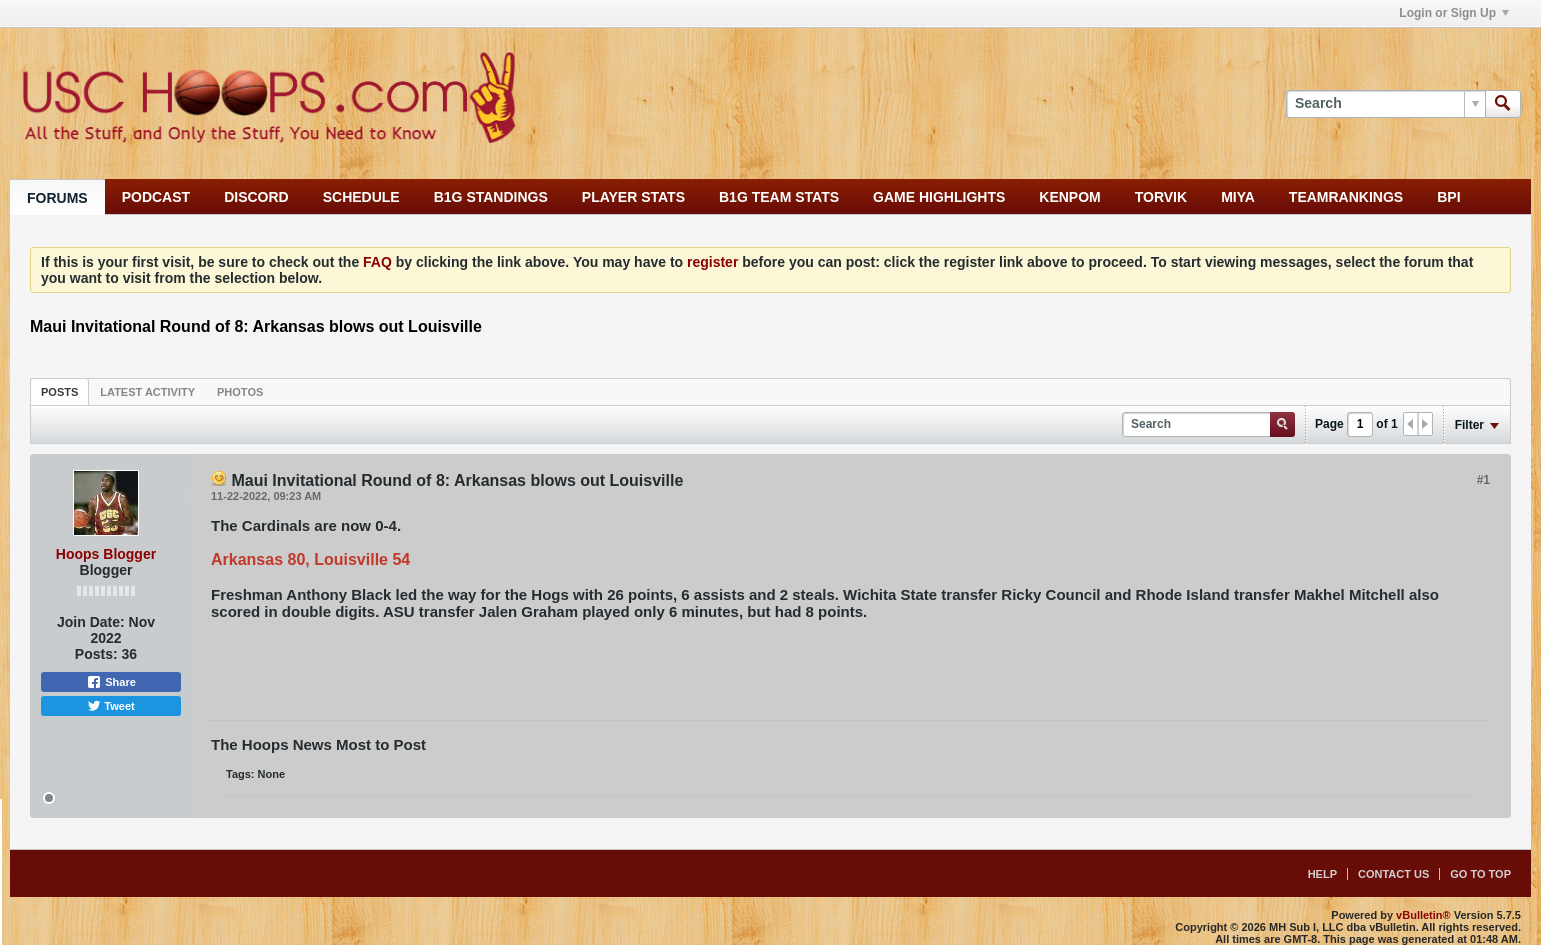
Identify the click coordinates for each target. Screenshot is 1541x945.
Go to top (1480, 874)
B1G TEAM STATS (779, 197)
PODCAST (156, 197)
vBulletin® (1423, 915)
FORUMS (57, 198)
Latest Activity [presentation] (147, 392)
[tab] (59, 391)
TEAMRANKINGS (1346, 197)
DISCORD (256, 197)
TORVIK (1161, 197)
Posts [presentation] (59, 392)
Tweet (110, 706)
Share (111, 682)
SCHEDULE (361, 197)
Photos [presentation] (240, 392)
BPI (1448, 197)
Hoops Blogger (106, 554)
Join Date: (91, 622)
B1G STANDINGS (491, 197)
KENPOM (1069, 197)
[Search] (1385, 104)
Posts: (96, 654)
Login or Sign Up (1454, 13)
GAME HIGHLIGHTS (939, 197)
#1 (1483, 480)
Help (1322, 874)
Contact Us (1393, 874)
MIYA (1238, 197)
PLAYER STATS (633, 197)
